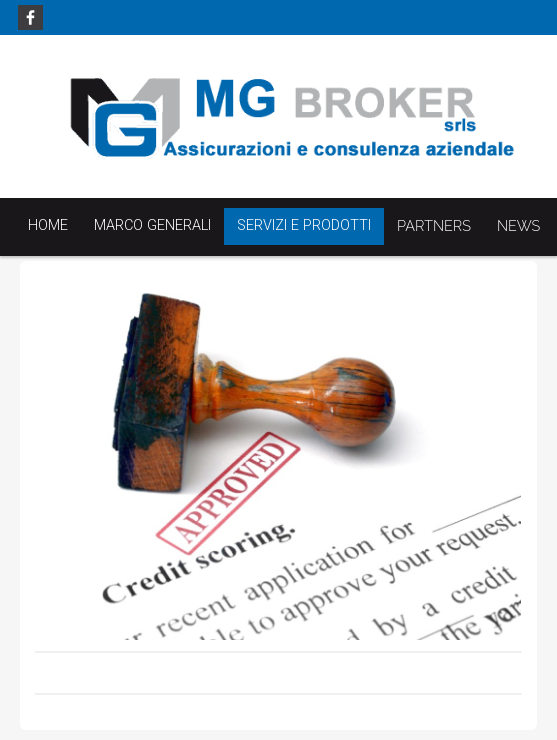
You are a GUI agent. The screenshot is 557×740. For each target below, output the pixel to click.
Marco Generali (152, 225)
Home (48, 225)
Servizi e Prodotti (304, 225)
